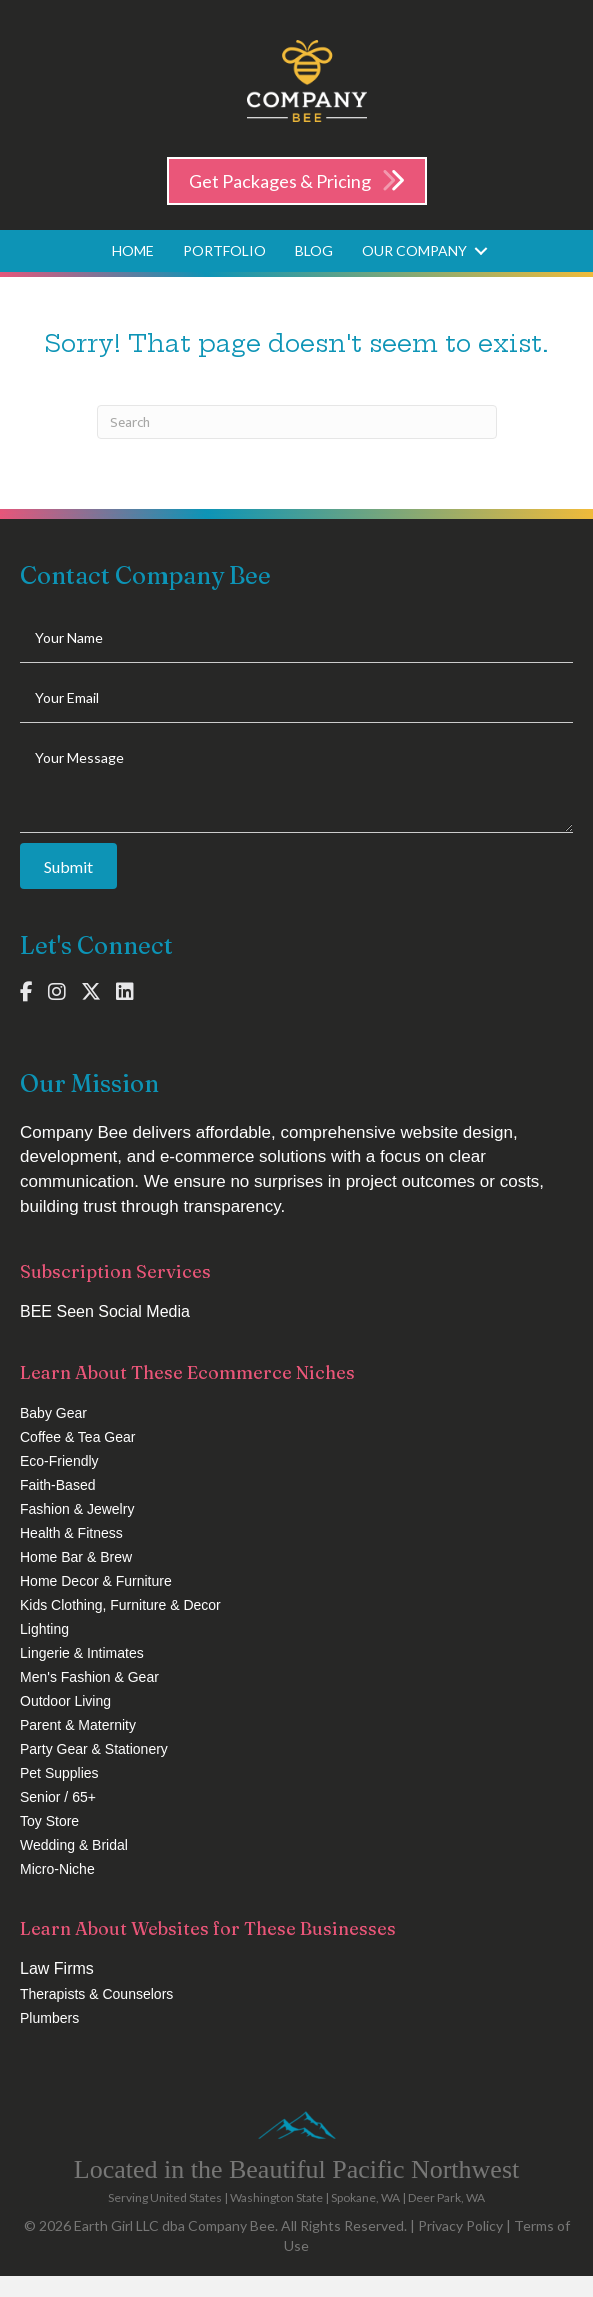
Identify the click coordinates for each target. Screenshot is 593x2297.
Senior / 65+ (58, 1797)
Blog (314, 250)
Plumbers (49, 2018)
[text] (296, 638)
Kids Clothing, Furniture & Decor (120, 1605)
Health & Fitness (71, 1533)
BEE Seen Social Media (105, 1311)
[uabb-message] (296, 783)
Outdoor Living (65, 1701)
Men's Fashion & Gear (89, 1677)
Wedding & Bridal (74, 1845)
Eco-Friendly (59, 1461)
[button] (481, 251)
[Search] (297, 422)
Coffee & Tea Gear (77, 1437)
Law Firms (57, 1968)
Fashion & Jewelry (77, 1509)
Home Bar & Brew (76, 1557)
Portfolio (224, 250)
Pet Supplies (59, 1773)
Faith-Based (57, 1485)
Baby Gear (53, 1413)
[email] (296, 698)
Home (133, 250)
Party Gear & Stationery (94, 1749)
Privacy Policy (460, 2225)
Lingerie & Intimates (82, 1653)
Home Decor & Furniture (96, 1581)
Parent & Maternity (78, 1725)
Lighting (44, 1629)
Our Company (414, 250)
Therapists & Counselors (96, 1994)
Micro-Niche (57, 1869)
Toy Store (49, 1821)
